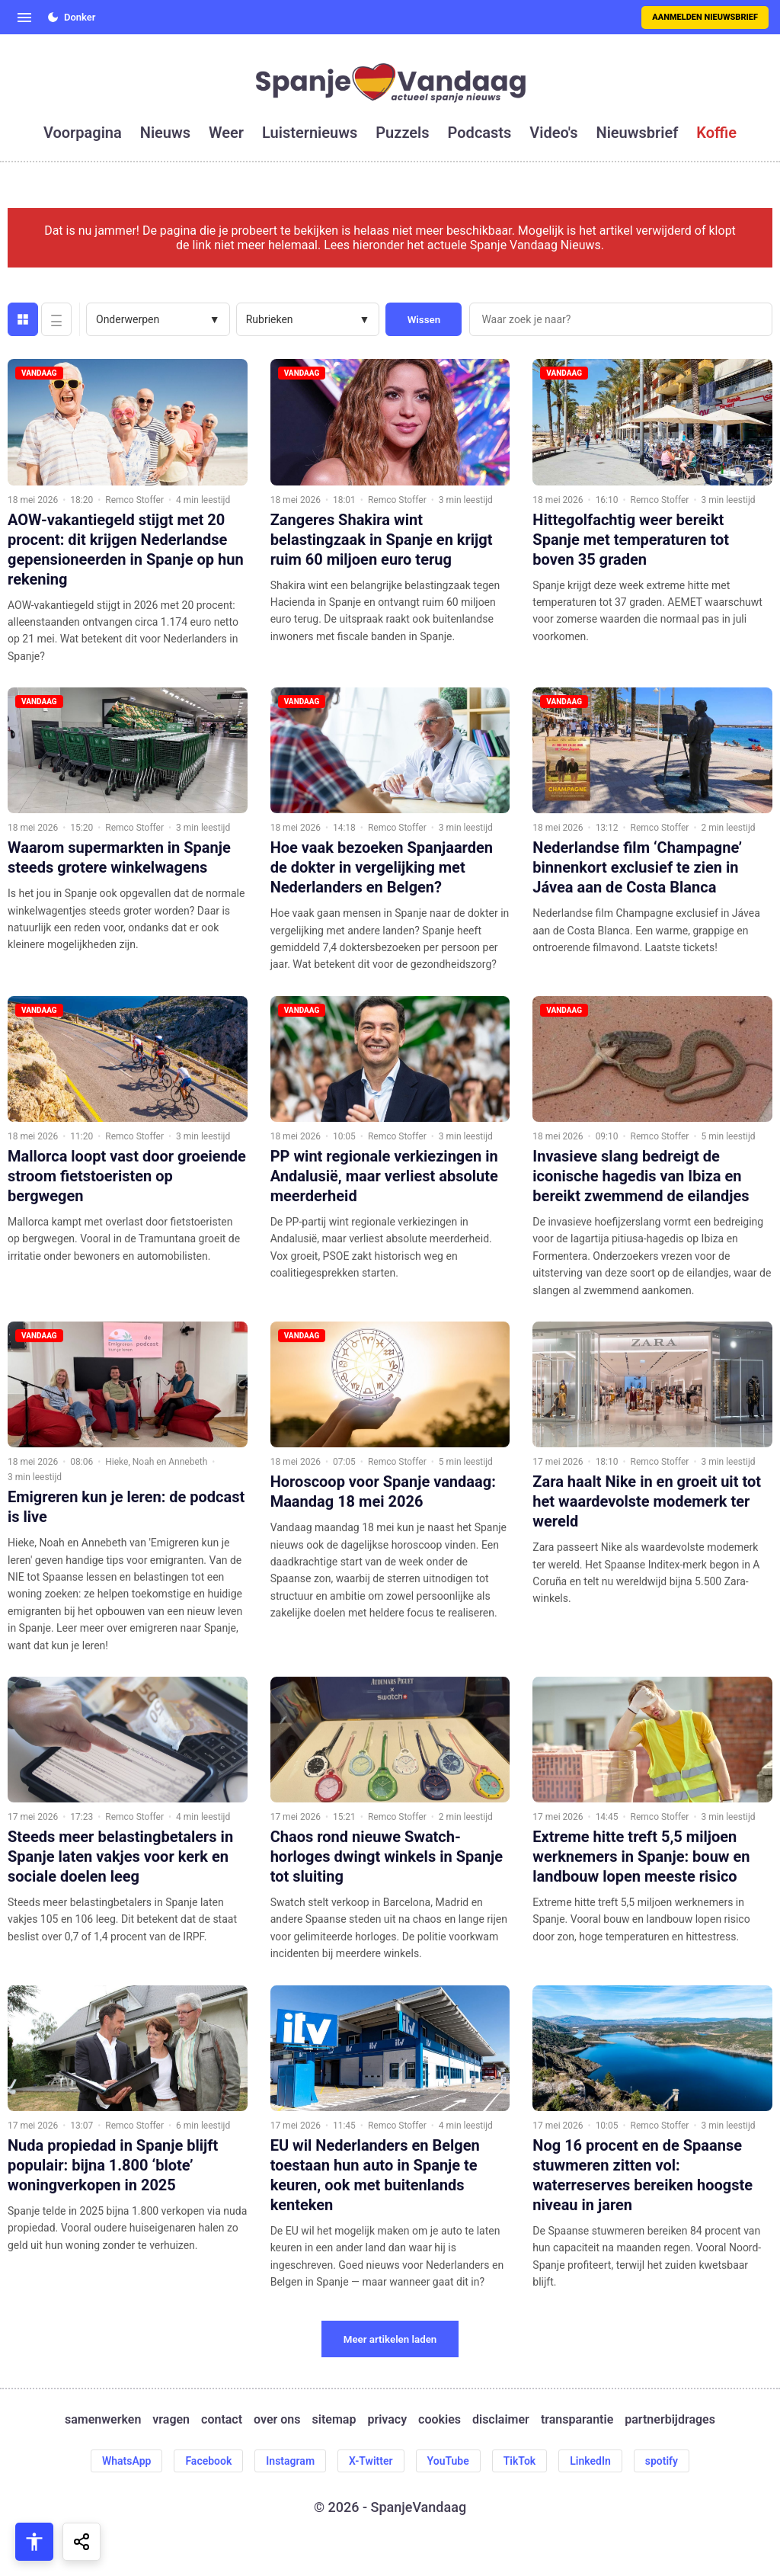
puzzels (402, 132)
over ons (277, 2419)
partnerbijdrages (670, 2419)
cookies (439, 2419)
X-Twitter (371, 2461)
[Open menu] (24, 17)
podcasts (480, 132)
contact (221, 2419)
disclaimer (500, 2419)
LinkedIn (590, 2461)
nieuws (165, 132)
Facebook (208, 2461)
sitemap (334, 2419)
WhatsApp (126, 2461)
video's (553, 132)
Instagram (290, 2461)
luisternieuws (309, 132)
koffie (716, 132)
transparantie (577, 2419)
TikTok (519, 2461)
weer (226, 132)
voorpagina (82, 132)
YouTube (448, 2461)
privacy (387, 2419)
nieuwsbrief (637, 132)
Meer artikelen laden (390, 2339)
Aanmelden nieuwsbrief (705, 17)
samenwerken (103, 2419)
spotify (661, 2461)
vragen (171, 2419)
